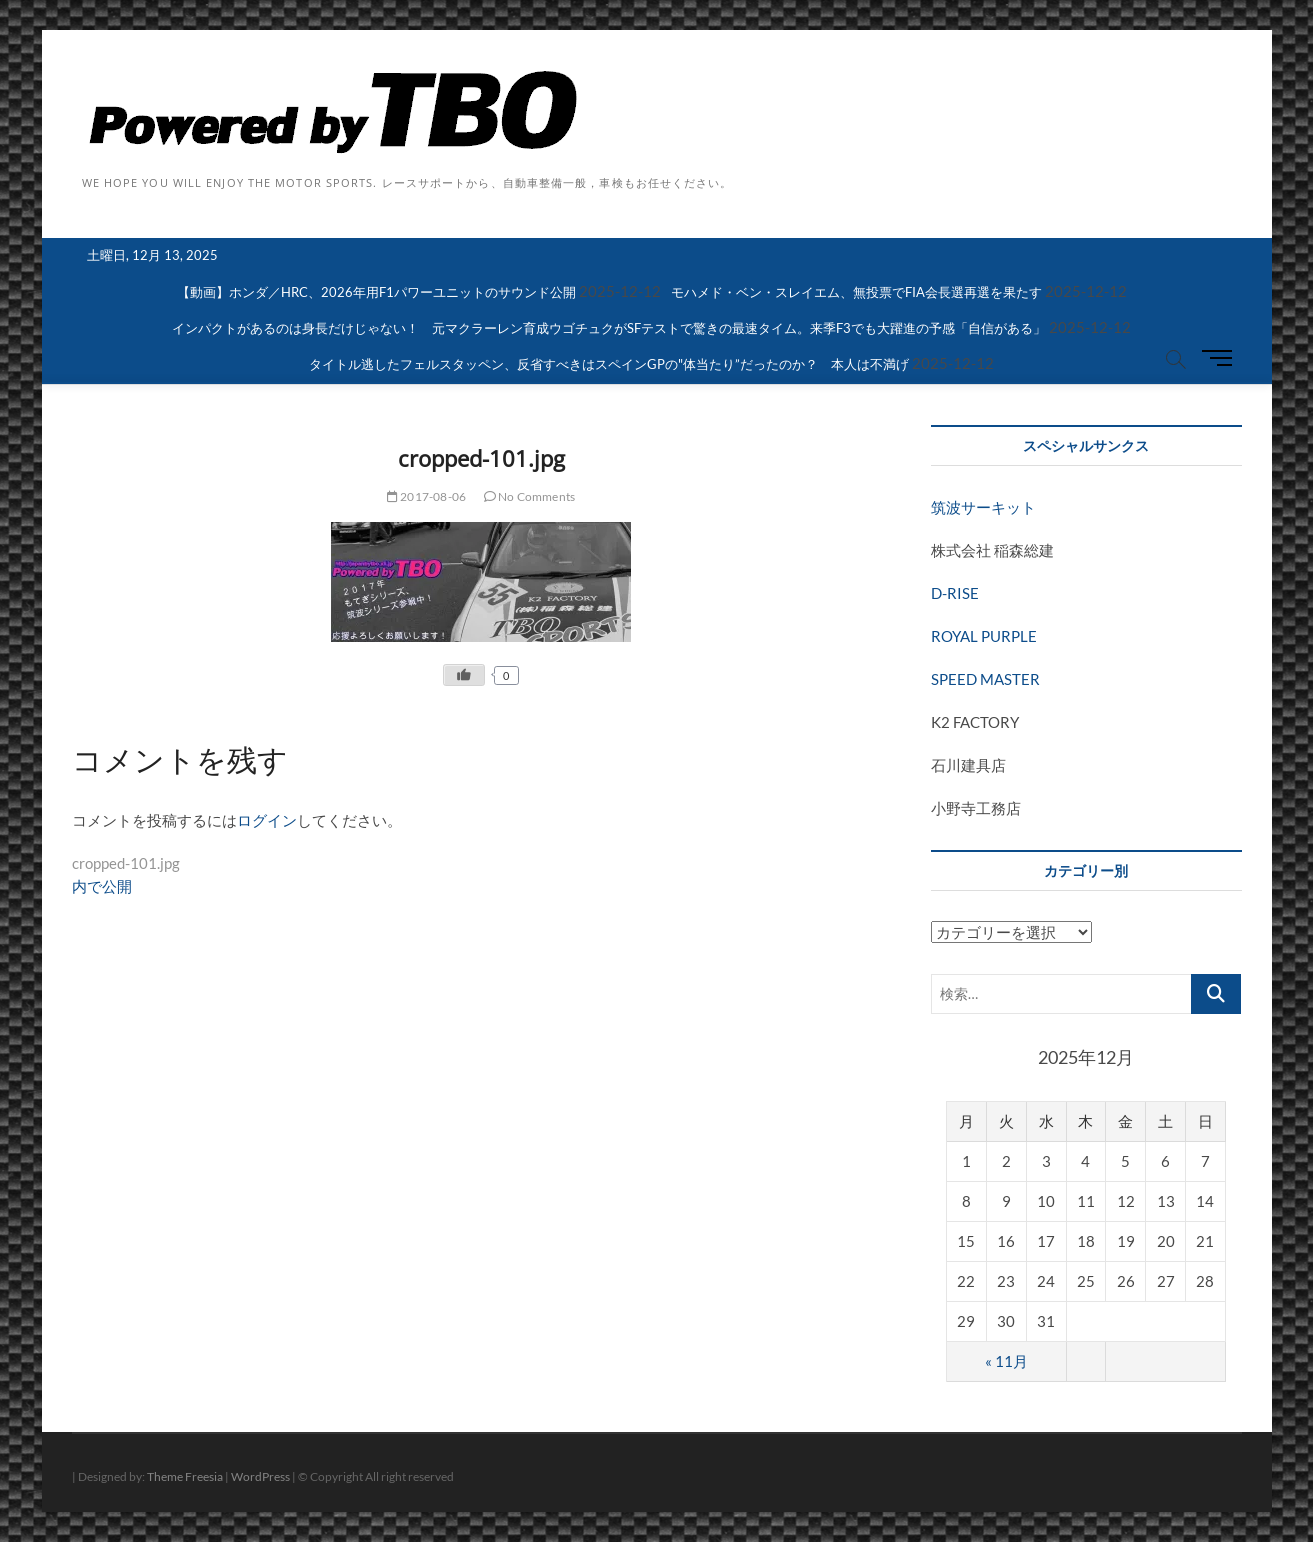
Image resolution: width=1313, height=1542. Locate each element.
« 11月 (1006, 1361)
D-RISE (955, 593)
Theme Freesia (185, 1476)
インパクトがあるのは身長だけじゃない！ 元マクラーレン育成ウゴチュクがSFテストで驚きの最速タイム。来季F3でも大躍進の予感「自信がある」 (609, 328)
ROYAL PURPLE (984, 636)
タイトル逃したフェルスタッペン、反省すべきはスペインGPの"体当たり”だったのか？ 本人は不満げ (609, 364)
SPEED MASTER (985, 679)
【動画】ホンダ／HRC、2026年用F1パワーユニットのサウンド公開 (376, 292)
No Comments (530, 496)
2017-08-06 (426, 496)
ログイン (267, 820)
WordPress (260, 1476)
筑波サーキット (983, 507)
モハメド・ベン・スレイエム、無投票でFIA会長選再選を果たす (856, 292)
